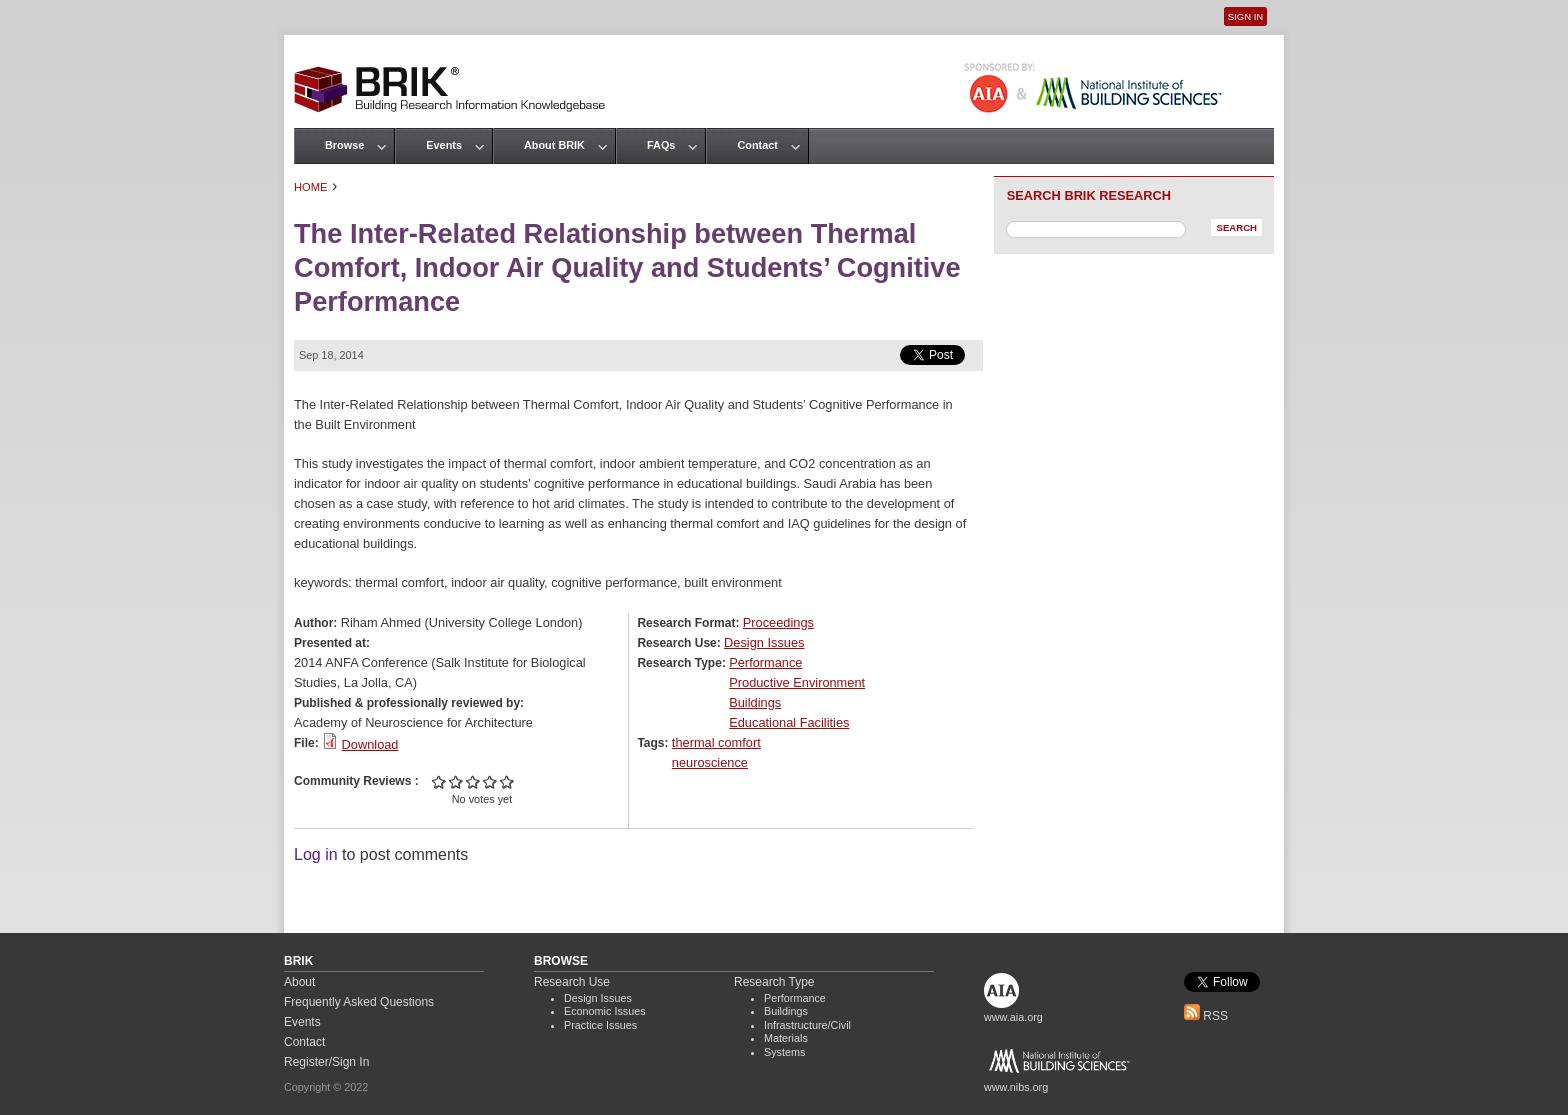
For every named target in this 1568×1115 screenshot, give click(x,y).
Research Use (572, 982)
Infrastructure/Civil (807, 1025)
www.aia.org (1013, 1017)
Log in (316, 854)
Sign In (1245, 16)
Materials (786, 1038)
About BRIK (554, 145)
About (299, 982)
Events (444, 145)
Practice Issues (600, 1025)
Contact (757, 145)
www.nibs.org (1016, 1087)
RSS (1206, 1016)
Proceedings (778, 622)
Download (370, 744)
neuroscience (710, 762)
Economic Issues (605, 1011)
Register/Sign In (326, 1062)
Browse (344, 145)
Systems (784, 1052)
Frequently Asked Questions (359, 1002)
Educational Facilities (789, 722)
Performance (765, 662)
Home (311, 187)
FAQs (661, 145)
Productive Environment (797, 682)
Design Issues (764, 642)
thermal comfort (716, 742)
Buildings (755, 702)
